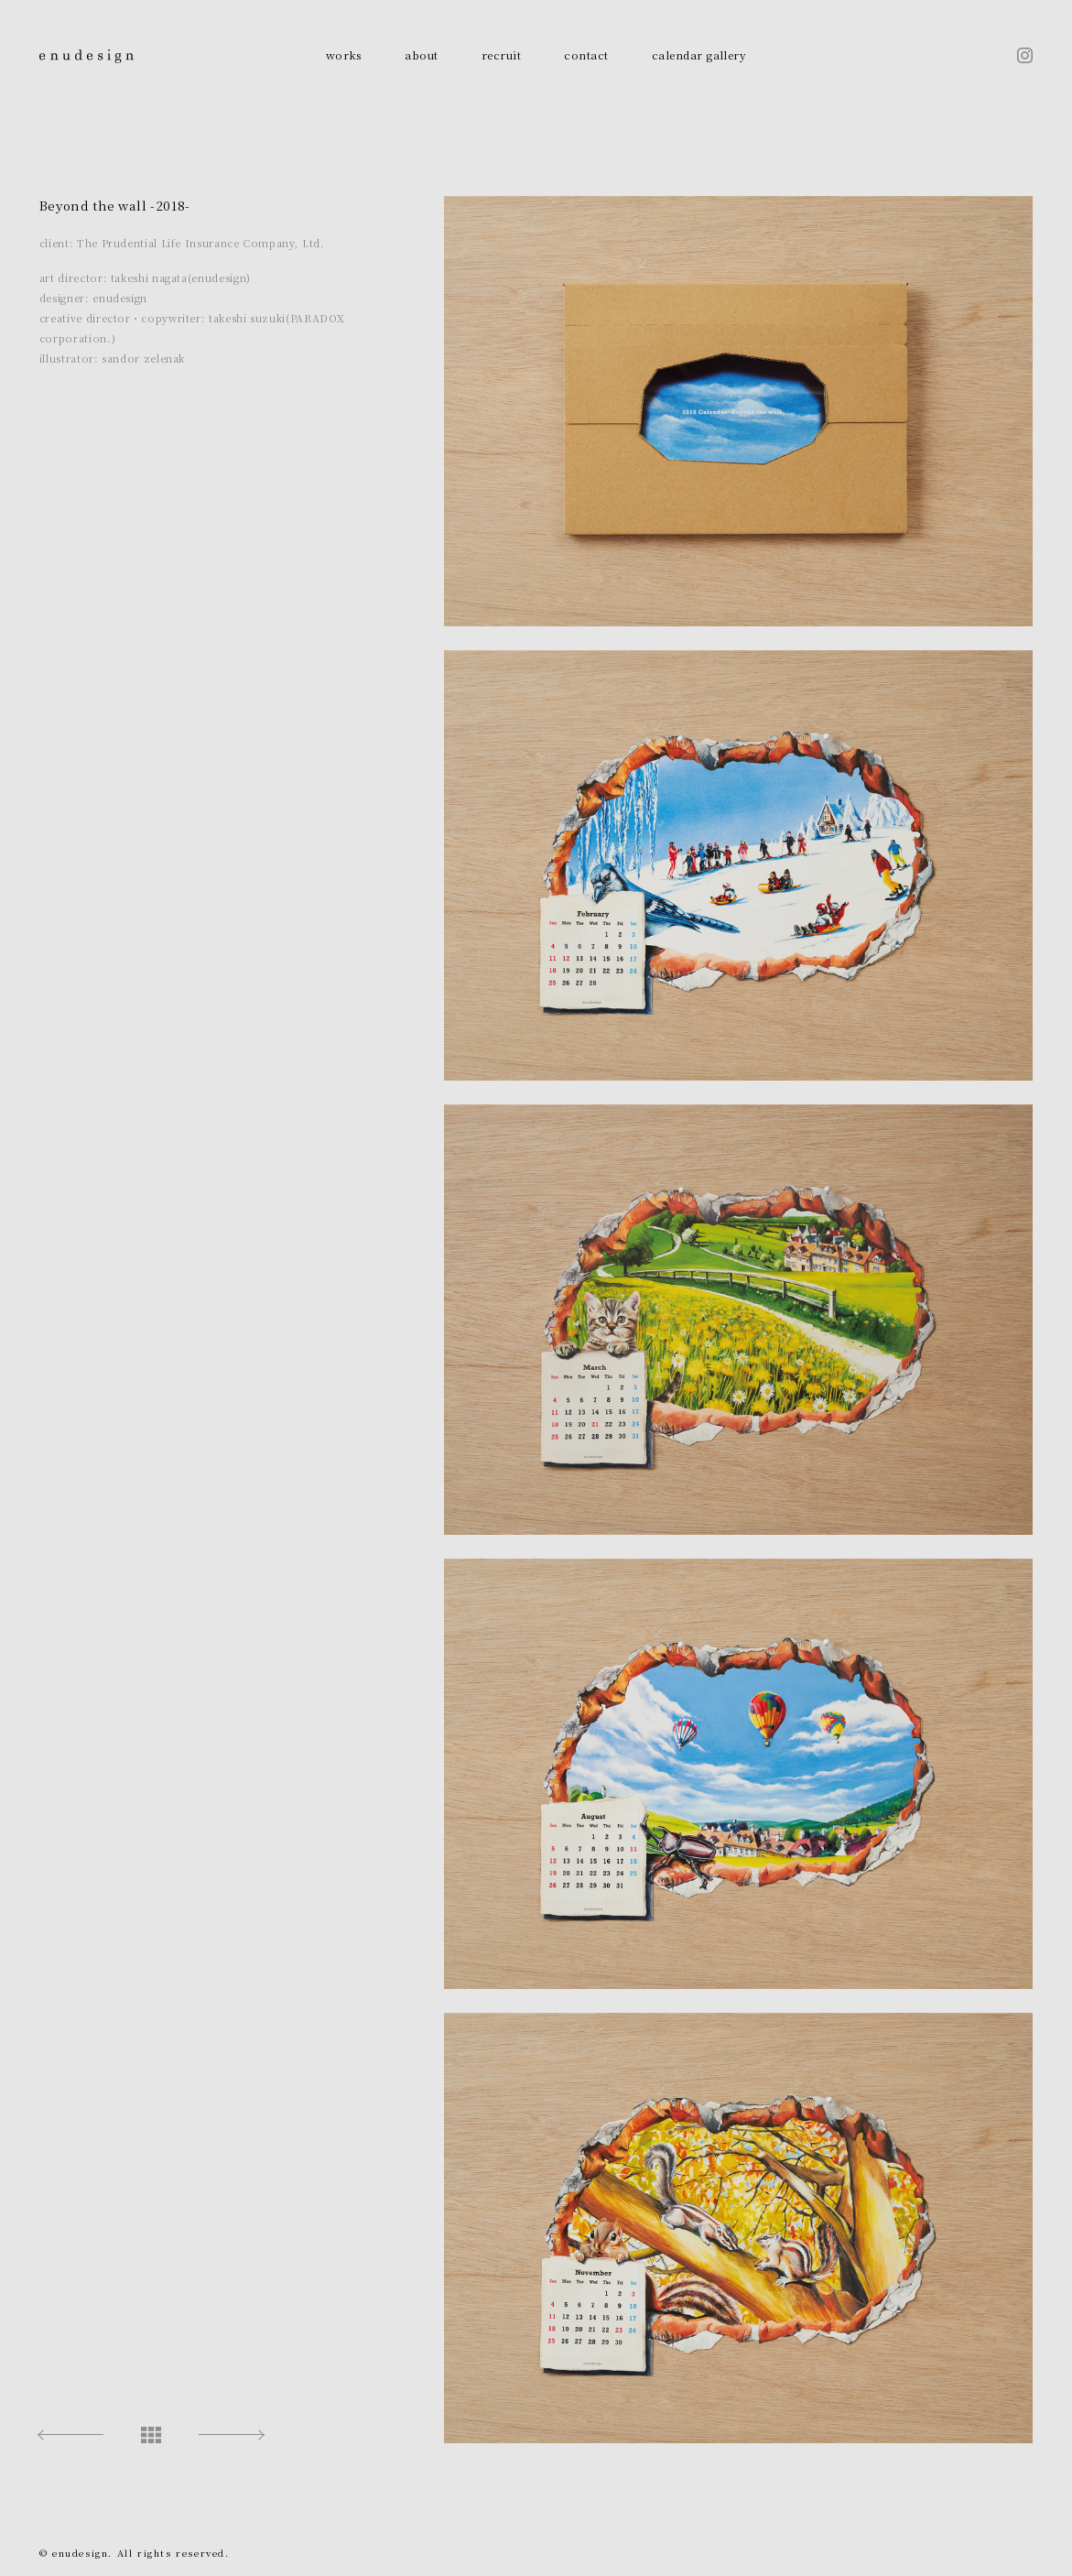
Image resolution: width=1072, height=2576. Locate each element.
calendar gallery (699, 54)
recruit (501, 54)
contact (586, 54)
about (421, 54)
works (344, 54)
